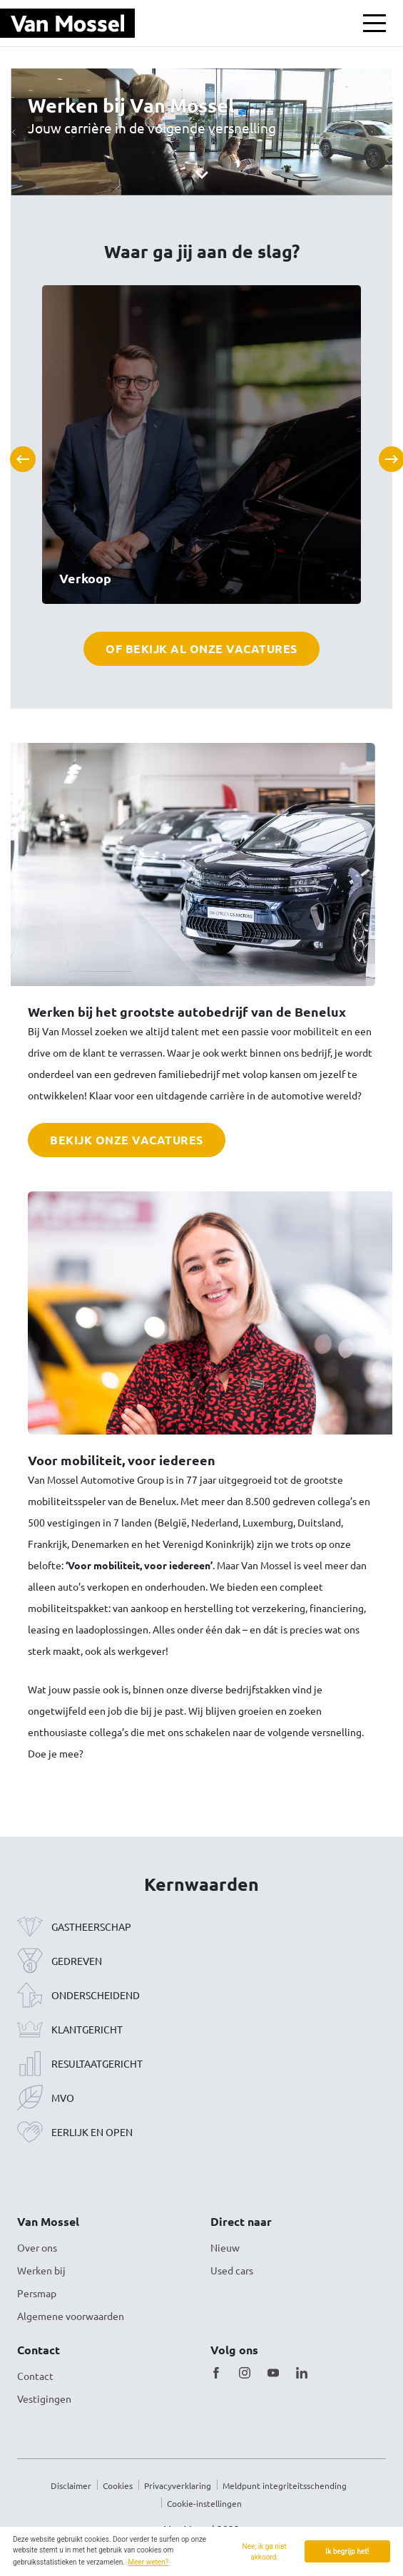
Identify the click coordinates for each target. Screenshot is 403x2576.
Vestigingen (44, 2398)
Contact (35, 2375)
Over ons (37, 2247)
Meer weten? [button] (148, 2562)
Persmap (36, 2293)
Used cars (231, 2270)
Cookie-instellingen (204, 2503)
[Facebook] (216, 2373)
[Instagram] (244, 2373)
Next (386, 453)
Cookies (118, 2485)
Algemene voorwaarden (70, 2315)
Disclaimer (71, 2485)
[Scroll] (201, 174)
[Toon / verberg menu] (374, 23)
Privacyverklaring (177, 2485)
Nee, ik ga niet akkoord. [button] (265, 2551)
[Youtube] (273, 2373)
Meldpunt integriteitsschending (285, 2485)
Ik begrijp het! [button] (347, 2551)
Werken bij (41, 2270)
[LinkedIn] (301, 2373)
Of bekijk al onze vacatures (201, 648)
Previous (17, 453)
